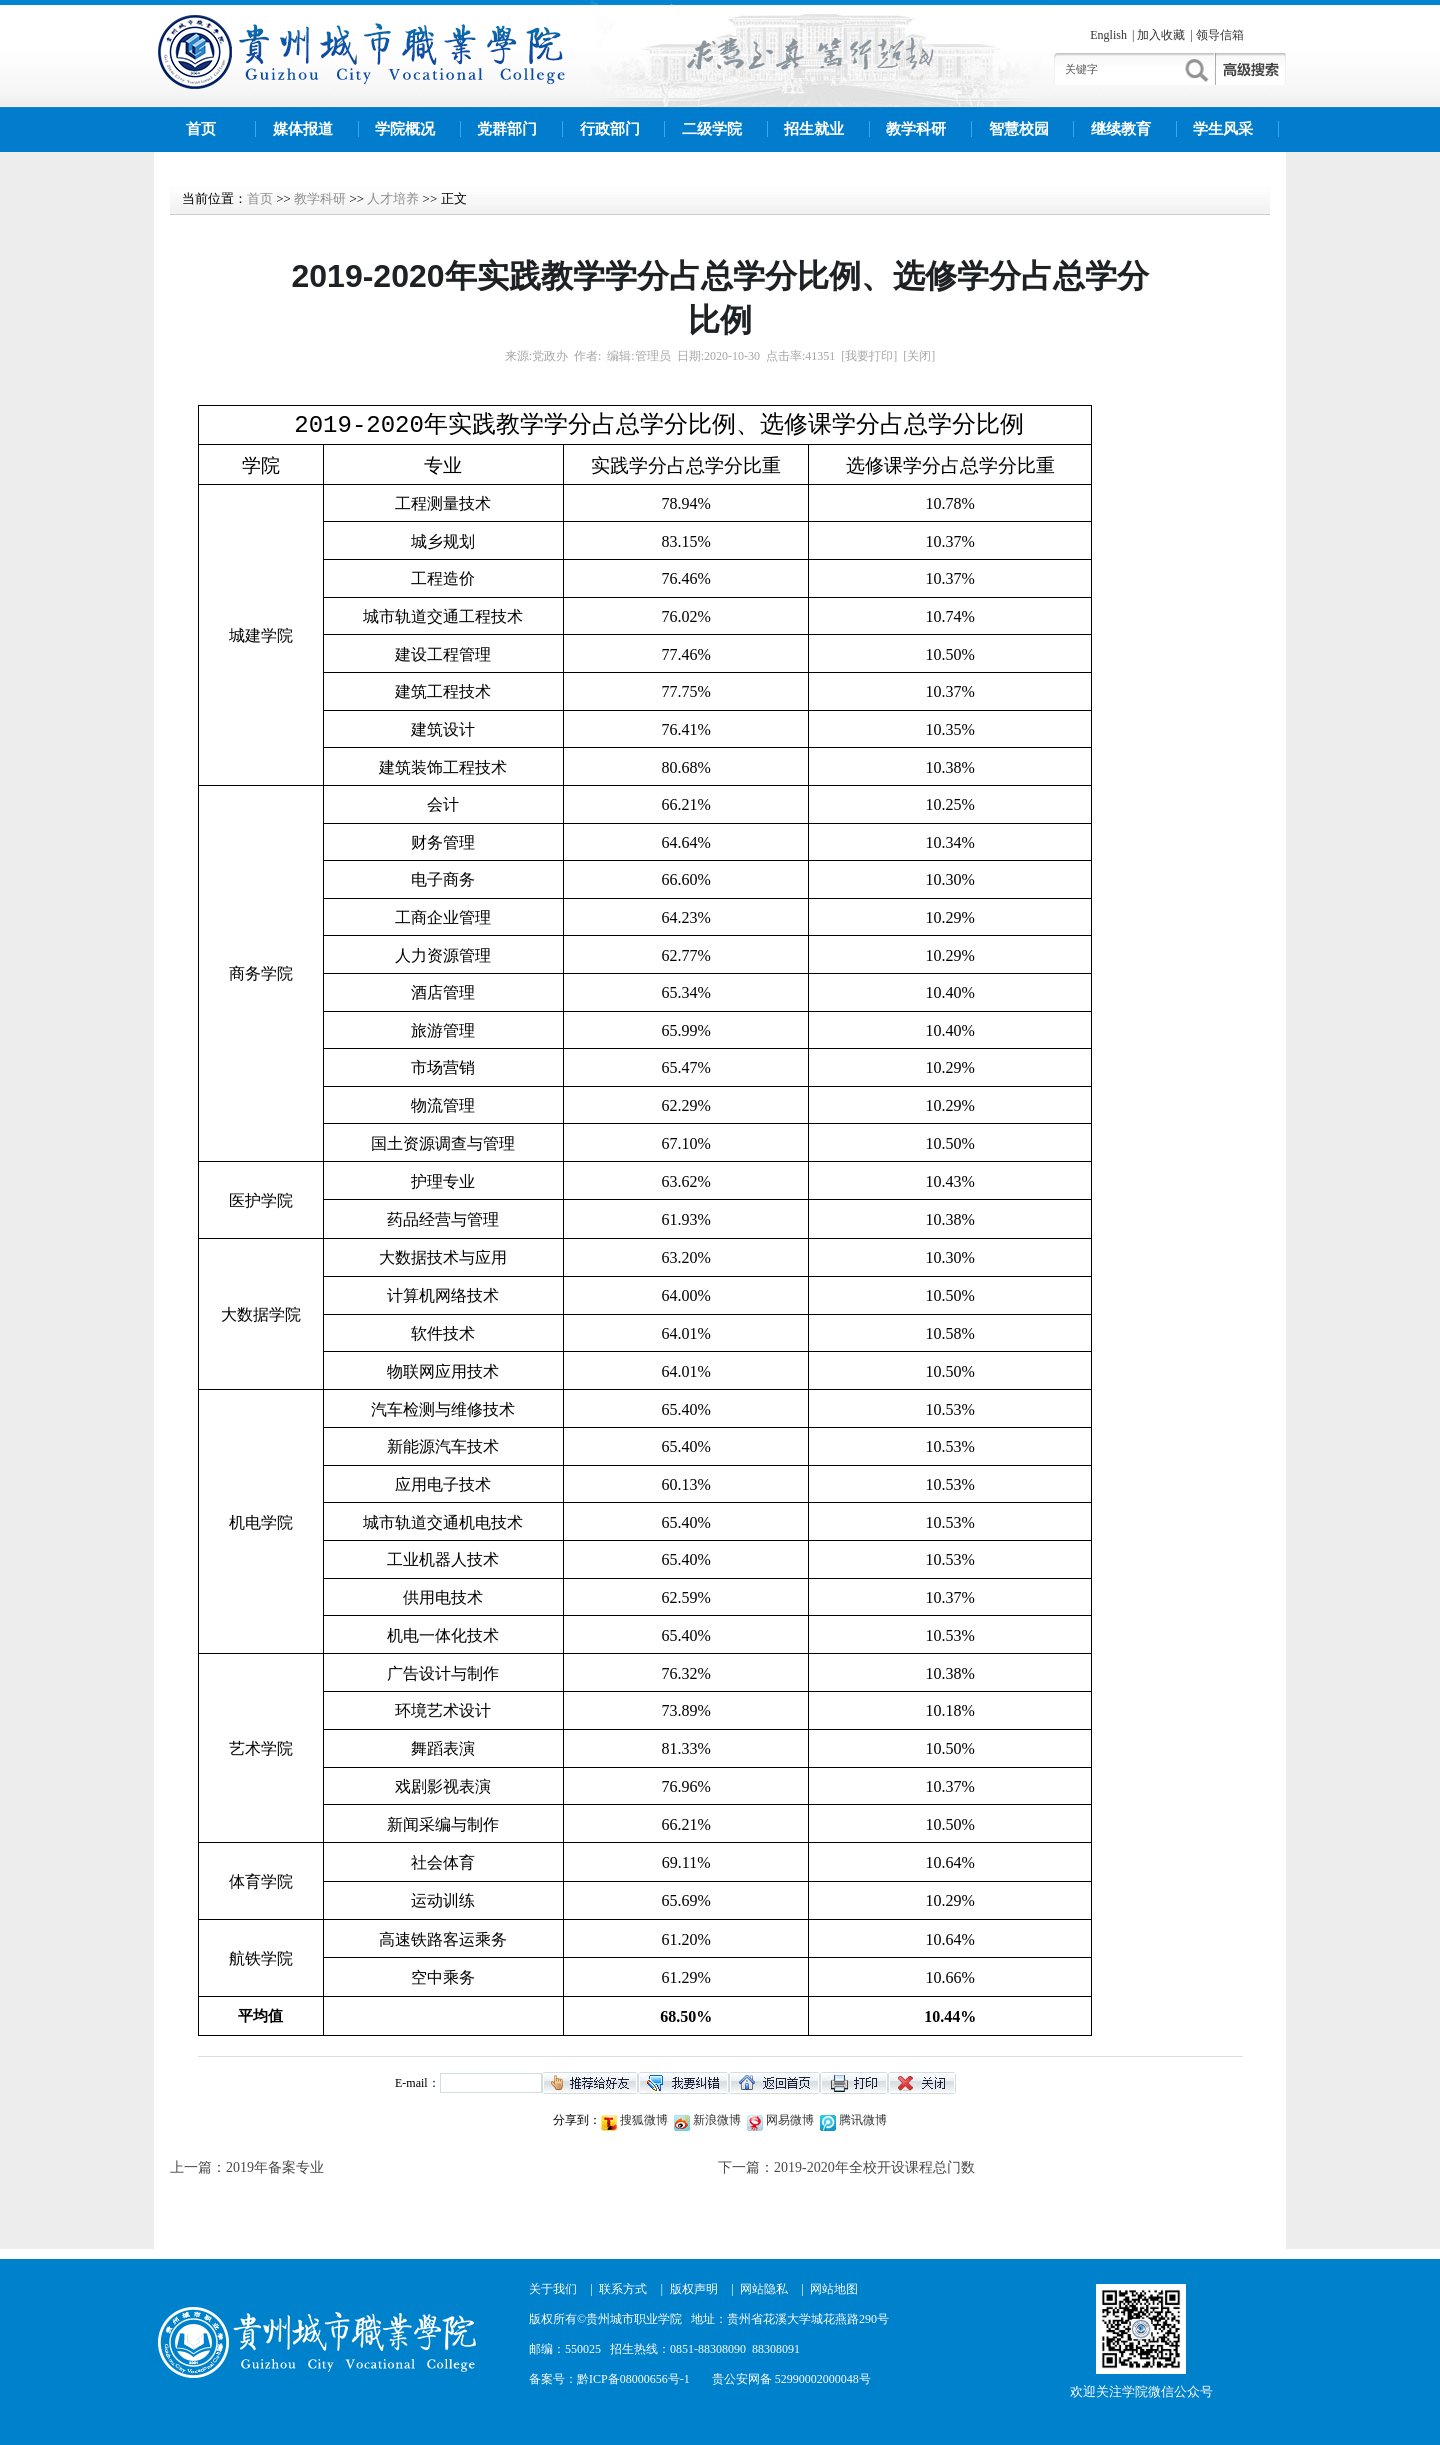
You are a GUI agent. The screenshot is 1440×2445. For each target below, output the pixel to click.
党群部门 (507, 129)
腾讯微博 (861, 2120)
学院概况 (405, 129)
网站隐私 (764, 2289)
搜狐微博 (642, 2120)
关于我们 (553, 2289)
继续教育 (1121, 129)
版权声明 (694, 2289)
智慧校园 (1019, 129)
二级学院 (712, 129)
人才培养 (393, 198)
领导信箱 (1220, 35)
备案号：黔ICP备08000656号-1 (609, 2379)
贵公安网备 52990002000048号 (791, 2379)
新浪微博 (715, 2120)
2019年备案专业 (275, 2167)
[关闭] (919, 356)
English (1108, 35)
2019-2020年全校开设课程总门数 (874, 2167)
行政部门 (610, 129)
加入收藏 (1161, 35)
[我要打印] (869, 356)
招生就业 (814, 129)
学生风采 (1223, 129)
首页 (201, 129)
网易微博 (788, 2120)
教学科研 (916, 129)
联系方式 (623, 2289)
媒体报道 (303, 129)
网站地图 (834, 2289)
